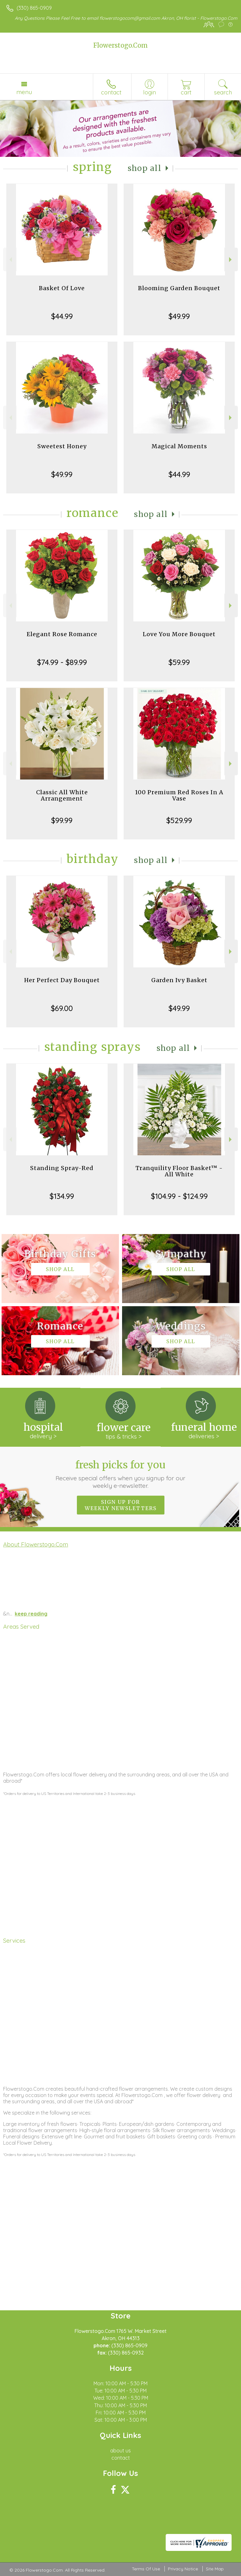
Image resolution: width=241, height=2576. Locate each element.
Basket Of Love (62, 288)
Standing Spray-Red (62, 1168)
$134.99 (62, 1196)
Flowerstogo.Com (120, 45)
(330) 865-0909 (34, 8)
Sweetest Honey (62, 446)
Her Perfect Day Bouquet (62, 980)
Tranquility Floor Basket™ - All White (179, 1171)
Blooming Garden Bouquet (179, 288)
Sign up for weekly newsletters (121, 1505)
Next (231, 259)
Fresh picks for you (121, 1474)
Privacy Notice (183, 2569)
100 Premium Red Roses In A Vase (179, 795)
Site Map (215, 2569)
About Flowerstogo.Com (35, 1544)
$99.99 (61, 820)
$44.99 (62, 316)
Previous (10, 259)
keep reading (31, 1613)
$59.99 (179, 662)
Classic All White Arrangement (62, 795)
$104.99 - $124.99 (179, 1196)
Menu (24, 92)
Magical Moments (179, 446)
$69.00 (62, 1008)
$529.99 (179, 820)
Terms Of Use (146, 2569)
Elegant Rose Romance (62, 634)
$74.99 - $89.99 (62, 662)
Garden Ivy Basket (179, 980)
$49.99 (179, 316)
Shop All (145, 168)
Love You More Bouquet (179, 634)
